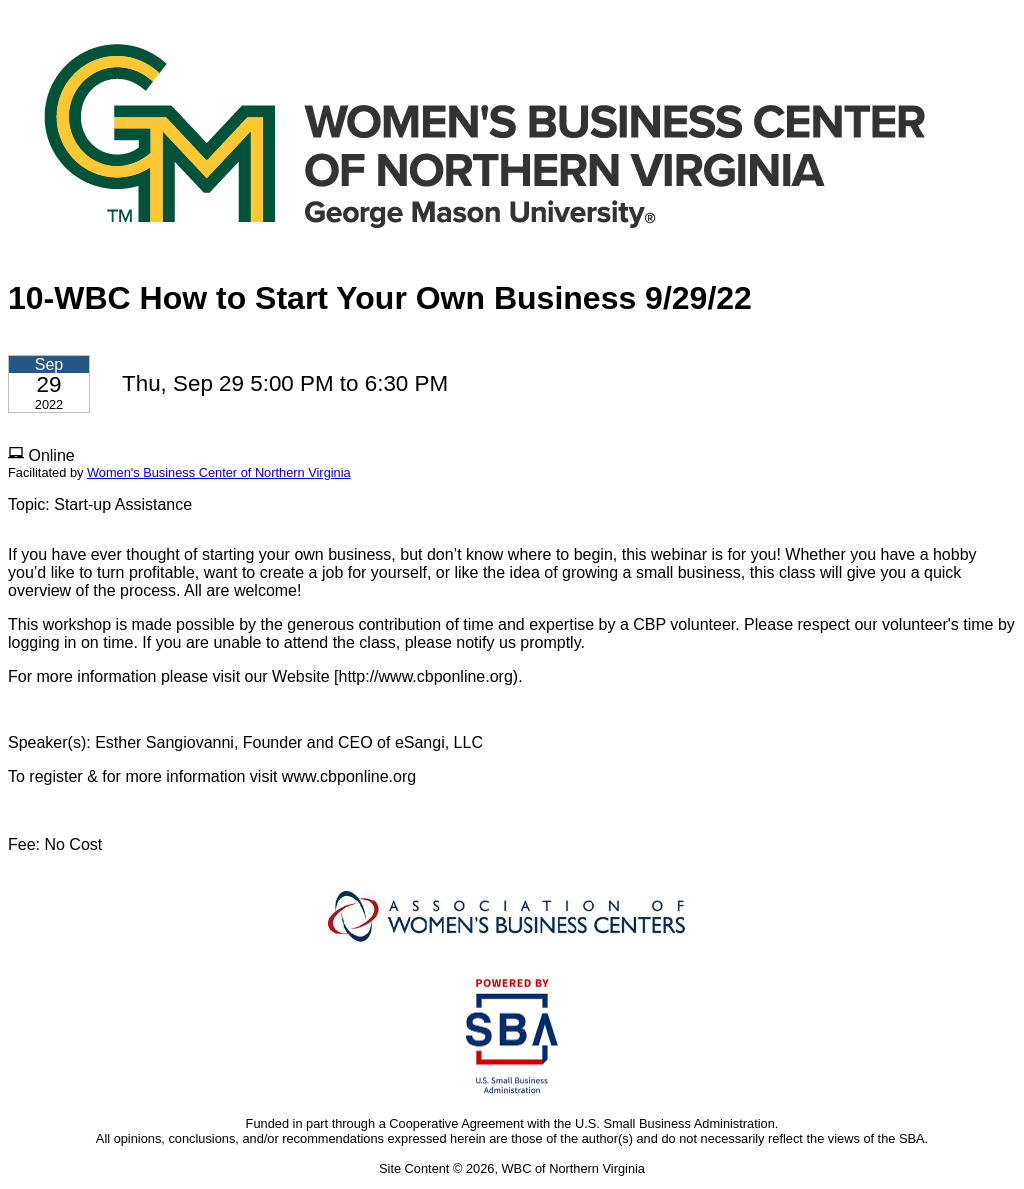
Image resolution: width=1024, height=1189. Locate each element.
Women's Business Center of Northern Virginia (219, 472)
